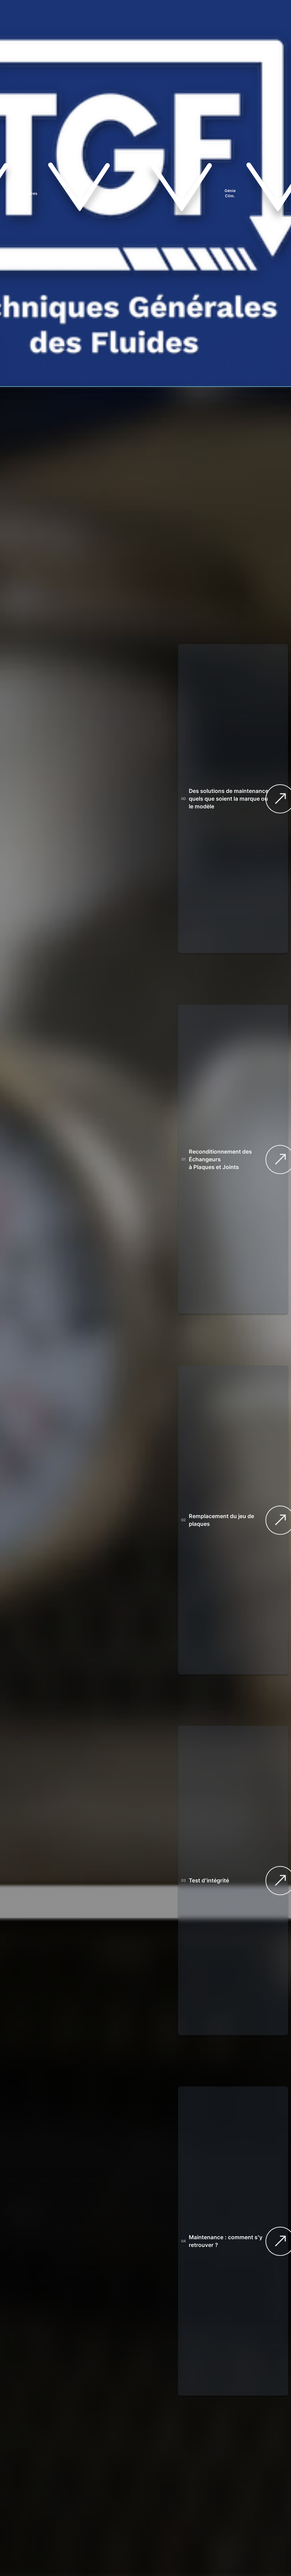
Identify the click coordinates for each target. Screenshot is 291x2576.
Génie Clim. (230, 193)
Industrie (131, 193)
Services (29, 193)
